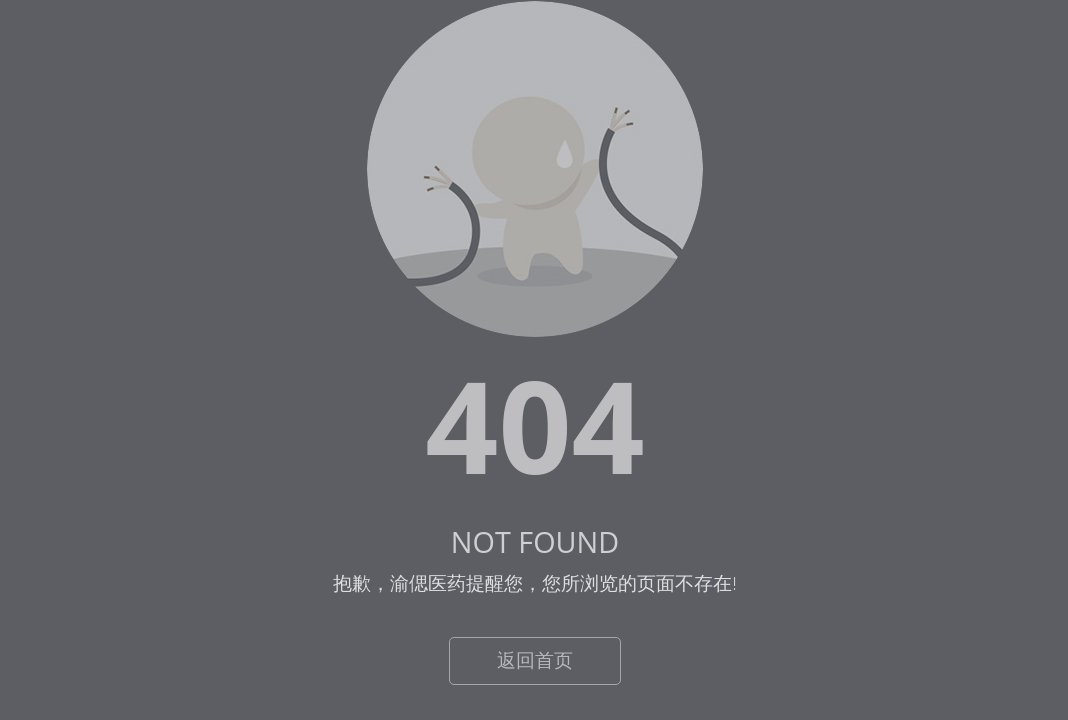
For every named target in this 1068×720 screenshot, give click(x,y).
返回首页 (535, 660)
